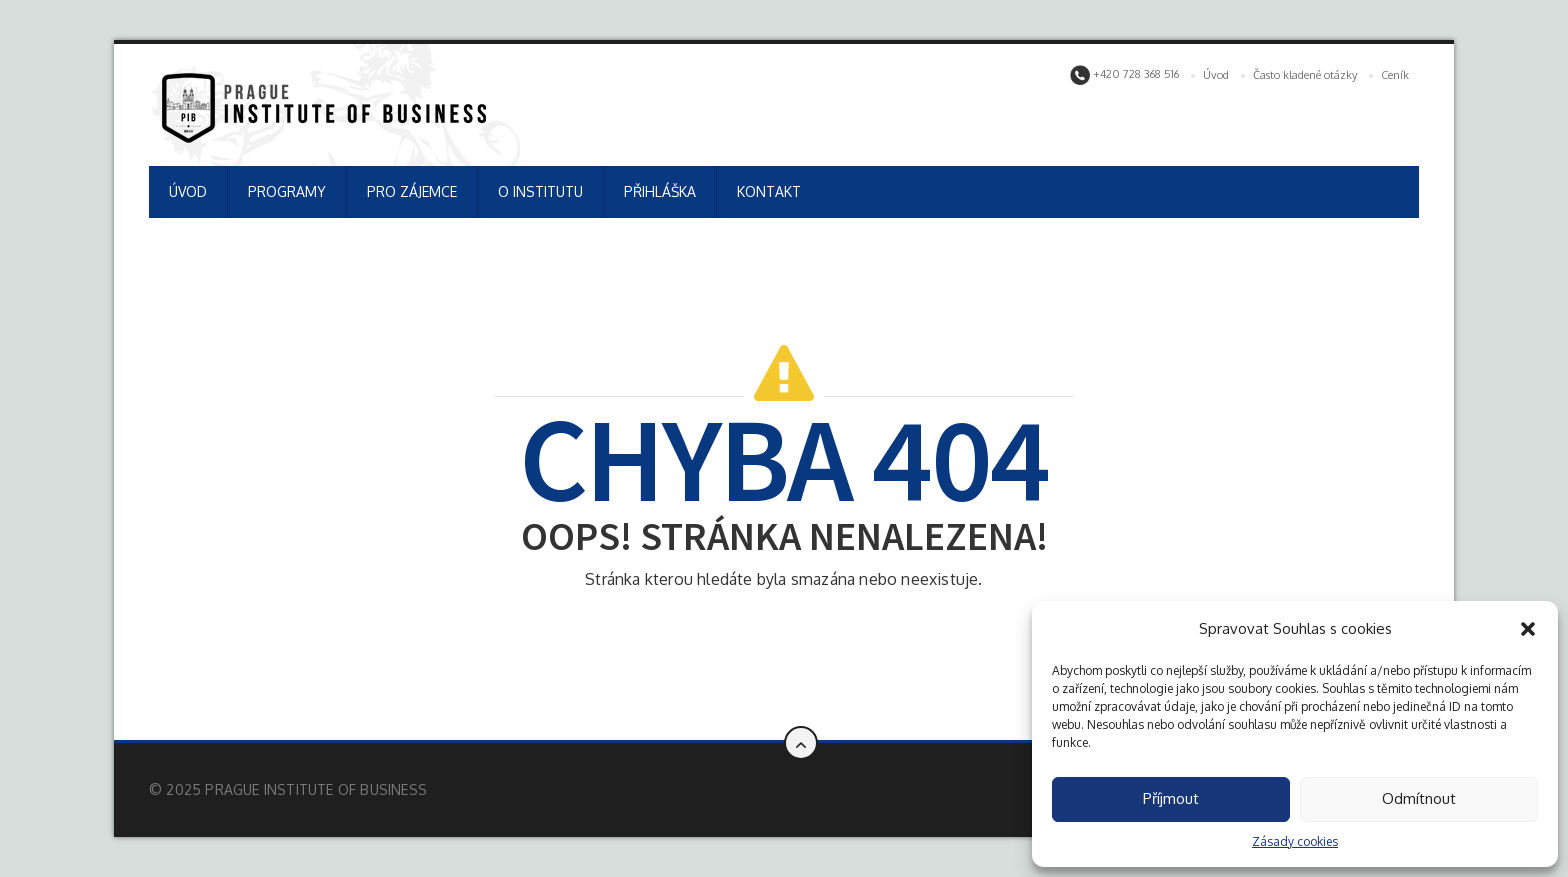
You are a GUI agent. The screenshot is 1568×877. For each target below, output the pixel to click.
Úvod (1216, 75)
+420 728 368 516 (1124, 75)
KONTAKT (769, 191)
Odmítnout (1419, 798)
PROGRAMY (287, 191)
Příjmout (1171, 798)
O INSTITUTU (540, 191)
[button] (1528, 629)
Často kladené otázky (1305, 75)
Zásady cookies (1295, 841)
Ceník (1395, 75)
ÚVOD (188, 191)
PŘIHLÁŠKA (660, 191)
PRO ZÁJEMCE (412, 191)
